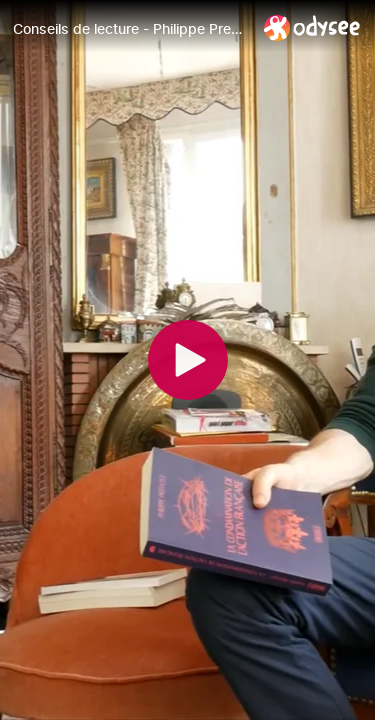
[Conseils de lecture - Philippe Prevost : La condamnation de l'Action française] (130, 29)
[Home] (312, 27)
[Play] (188, 360)
